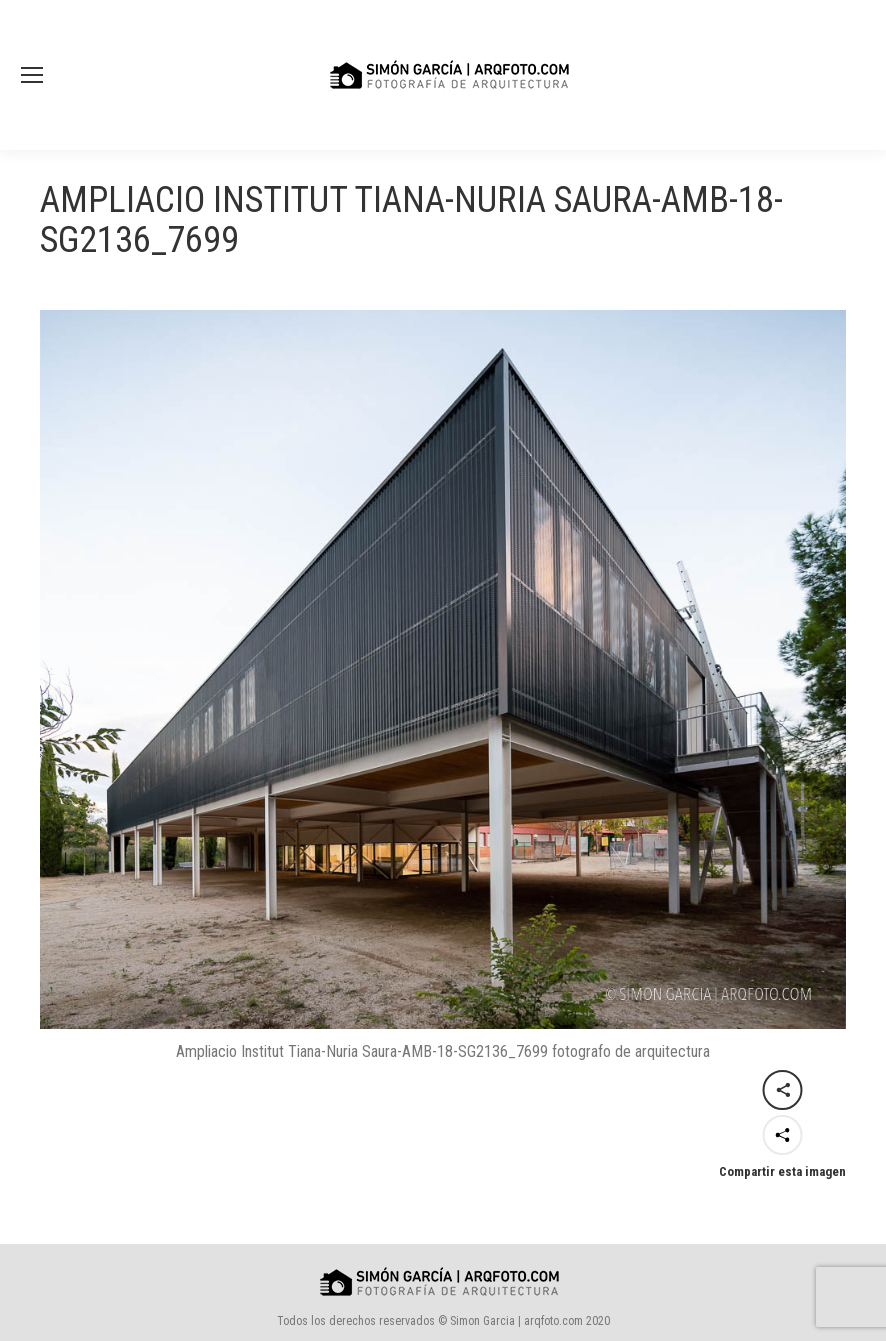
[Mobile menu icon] (32, 75)
